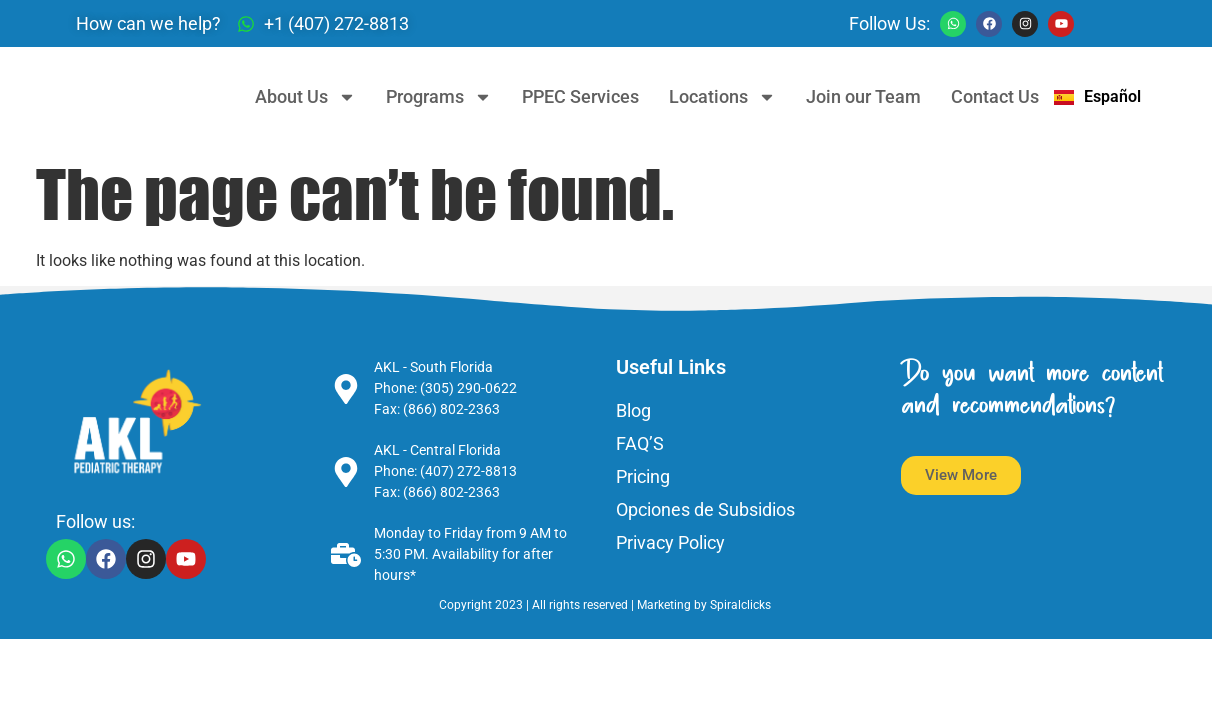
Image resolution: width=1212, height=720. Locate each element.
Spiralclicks (742, 605)
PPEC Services (580, 96)
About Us (305, 97)
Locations (722, 97)
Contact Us (995, 96)
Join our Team (863, 96)
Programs (439, 97)
